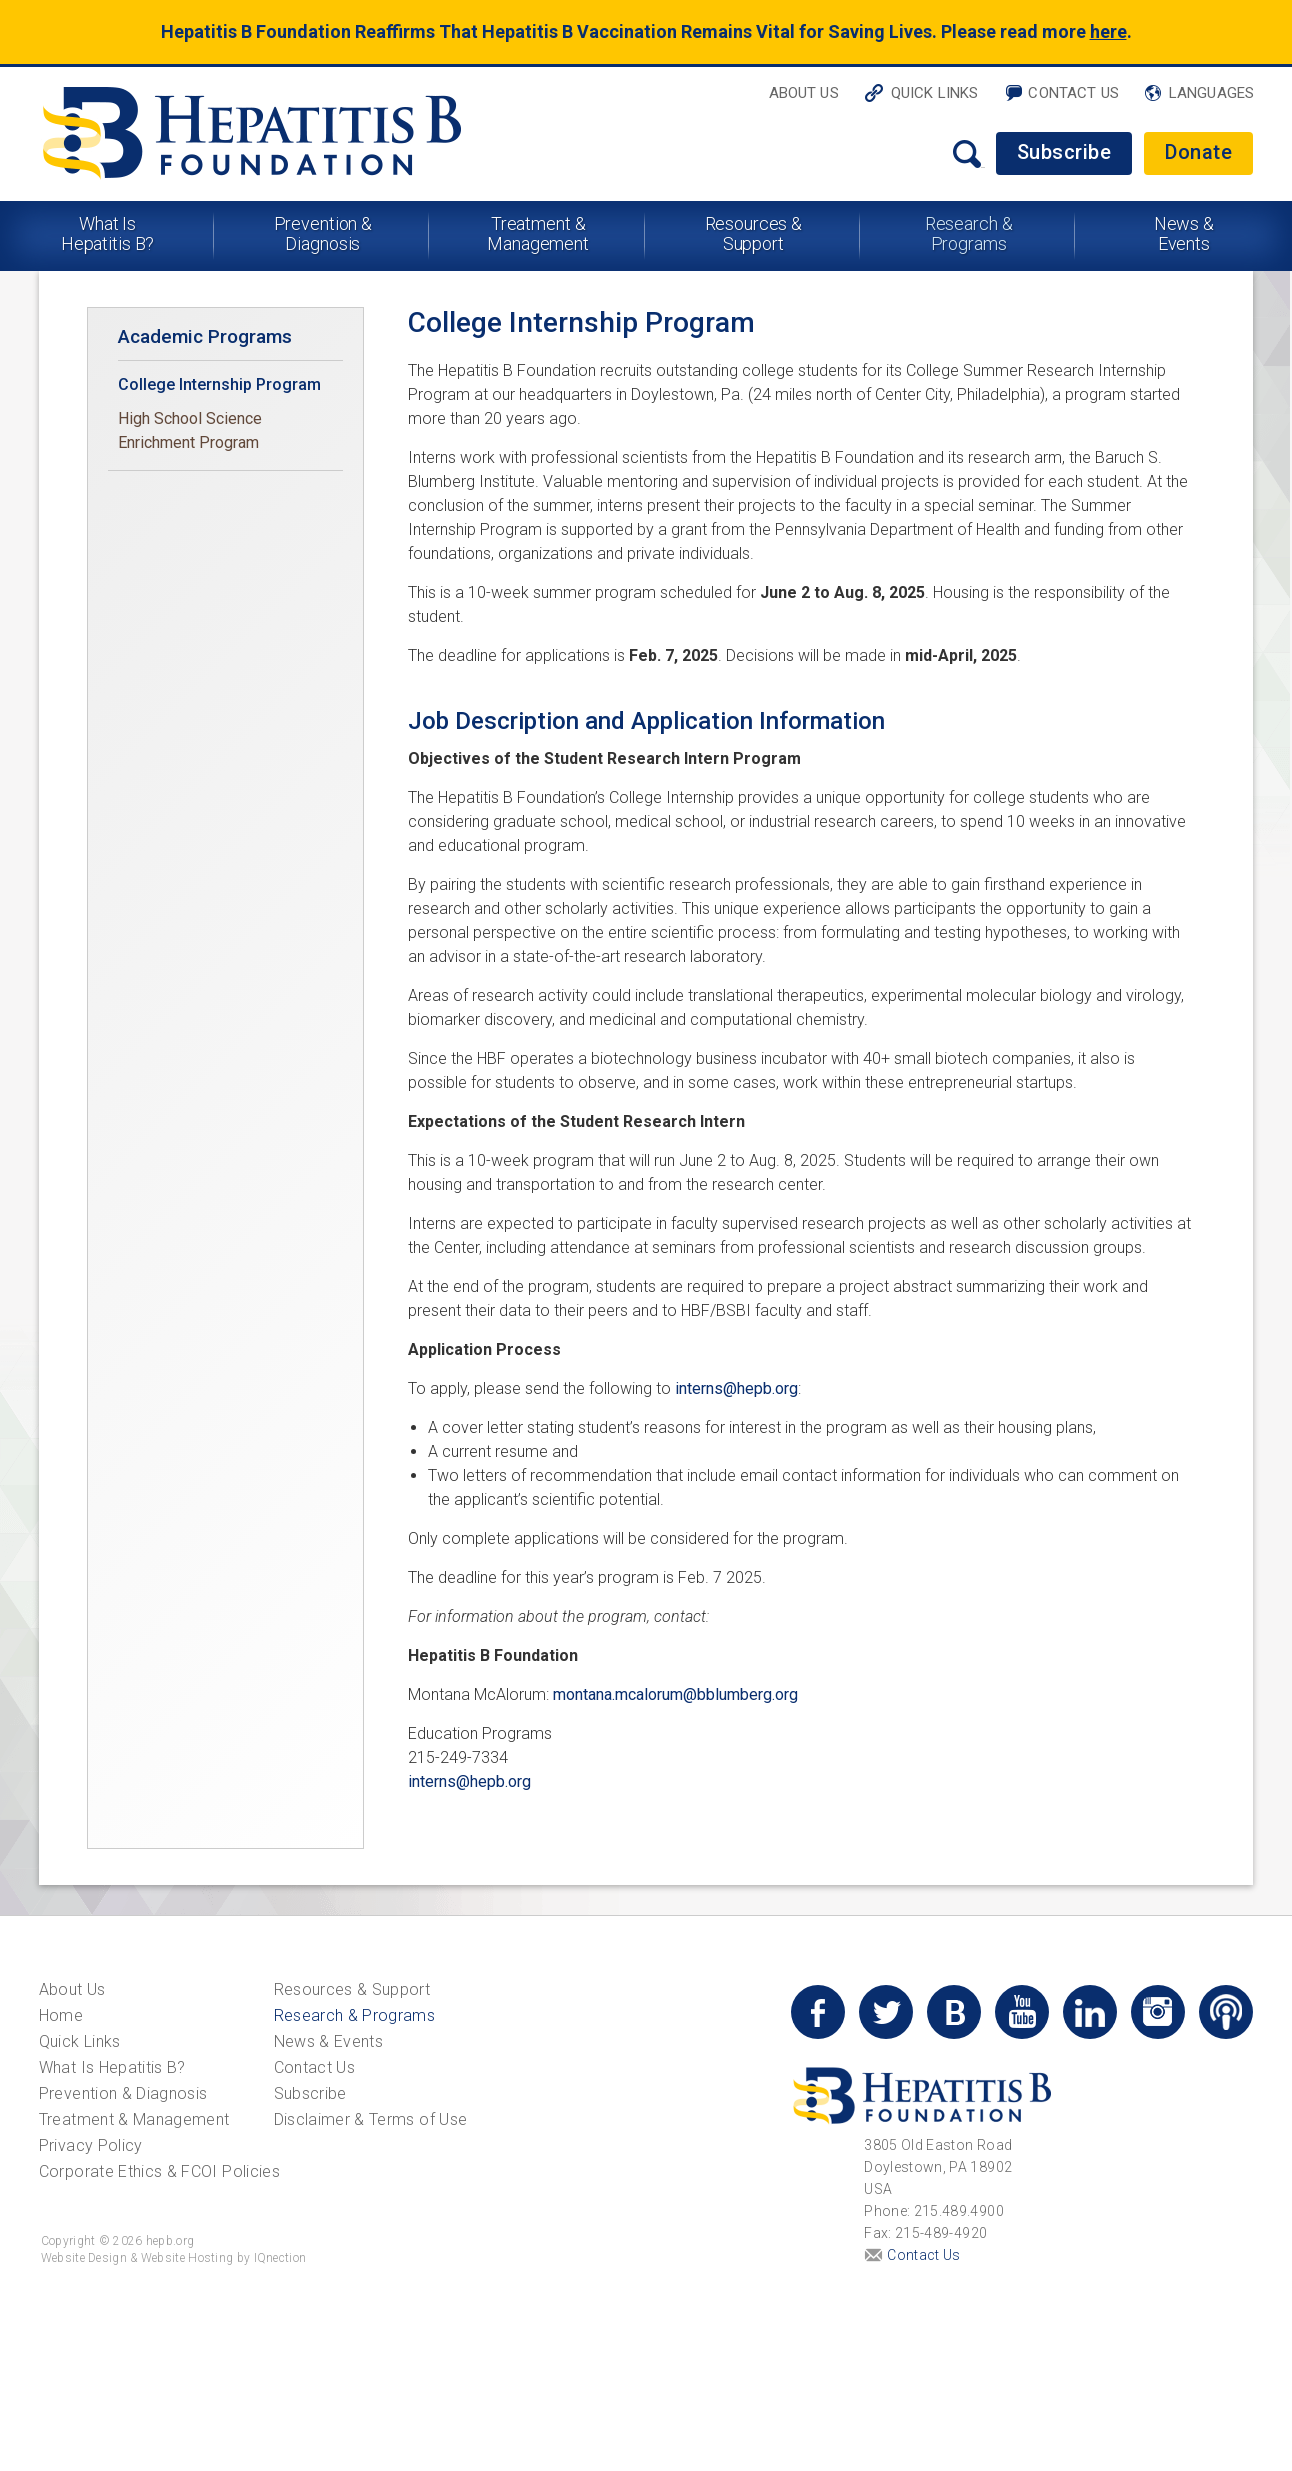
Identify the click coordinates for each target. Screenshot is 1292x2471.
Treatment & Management (538, 233)
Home (61, 2015)
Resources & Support (754, 233)
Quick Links (935, 93)
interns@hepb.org (736, 1388)
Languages (1211, 93)
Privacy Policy (91, 2145)
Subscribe (1064, 152)
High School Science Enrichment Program (190, 430)
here (1108, 31)
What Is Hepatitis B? (108, 233)
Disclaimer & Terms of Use (371, 2119)
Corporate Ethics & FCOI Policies (159, 2171)
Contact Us (1073, 93)
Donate (1198, 152)
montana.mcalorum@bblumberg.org (675, 1694)
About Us (804, 93)
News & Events (1184, 233)
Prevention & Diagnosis (323, 233)
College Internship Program (219, 384)
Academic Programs (205, 336)
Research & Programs (969, 233)
